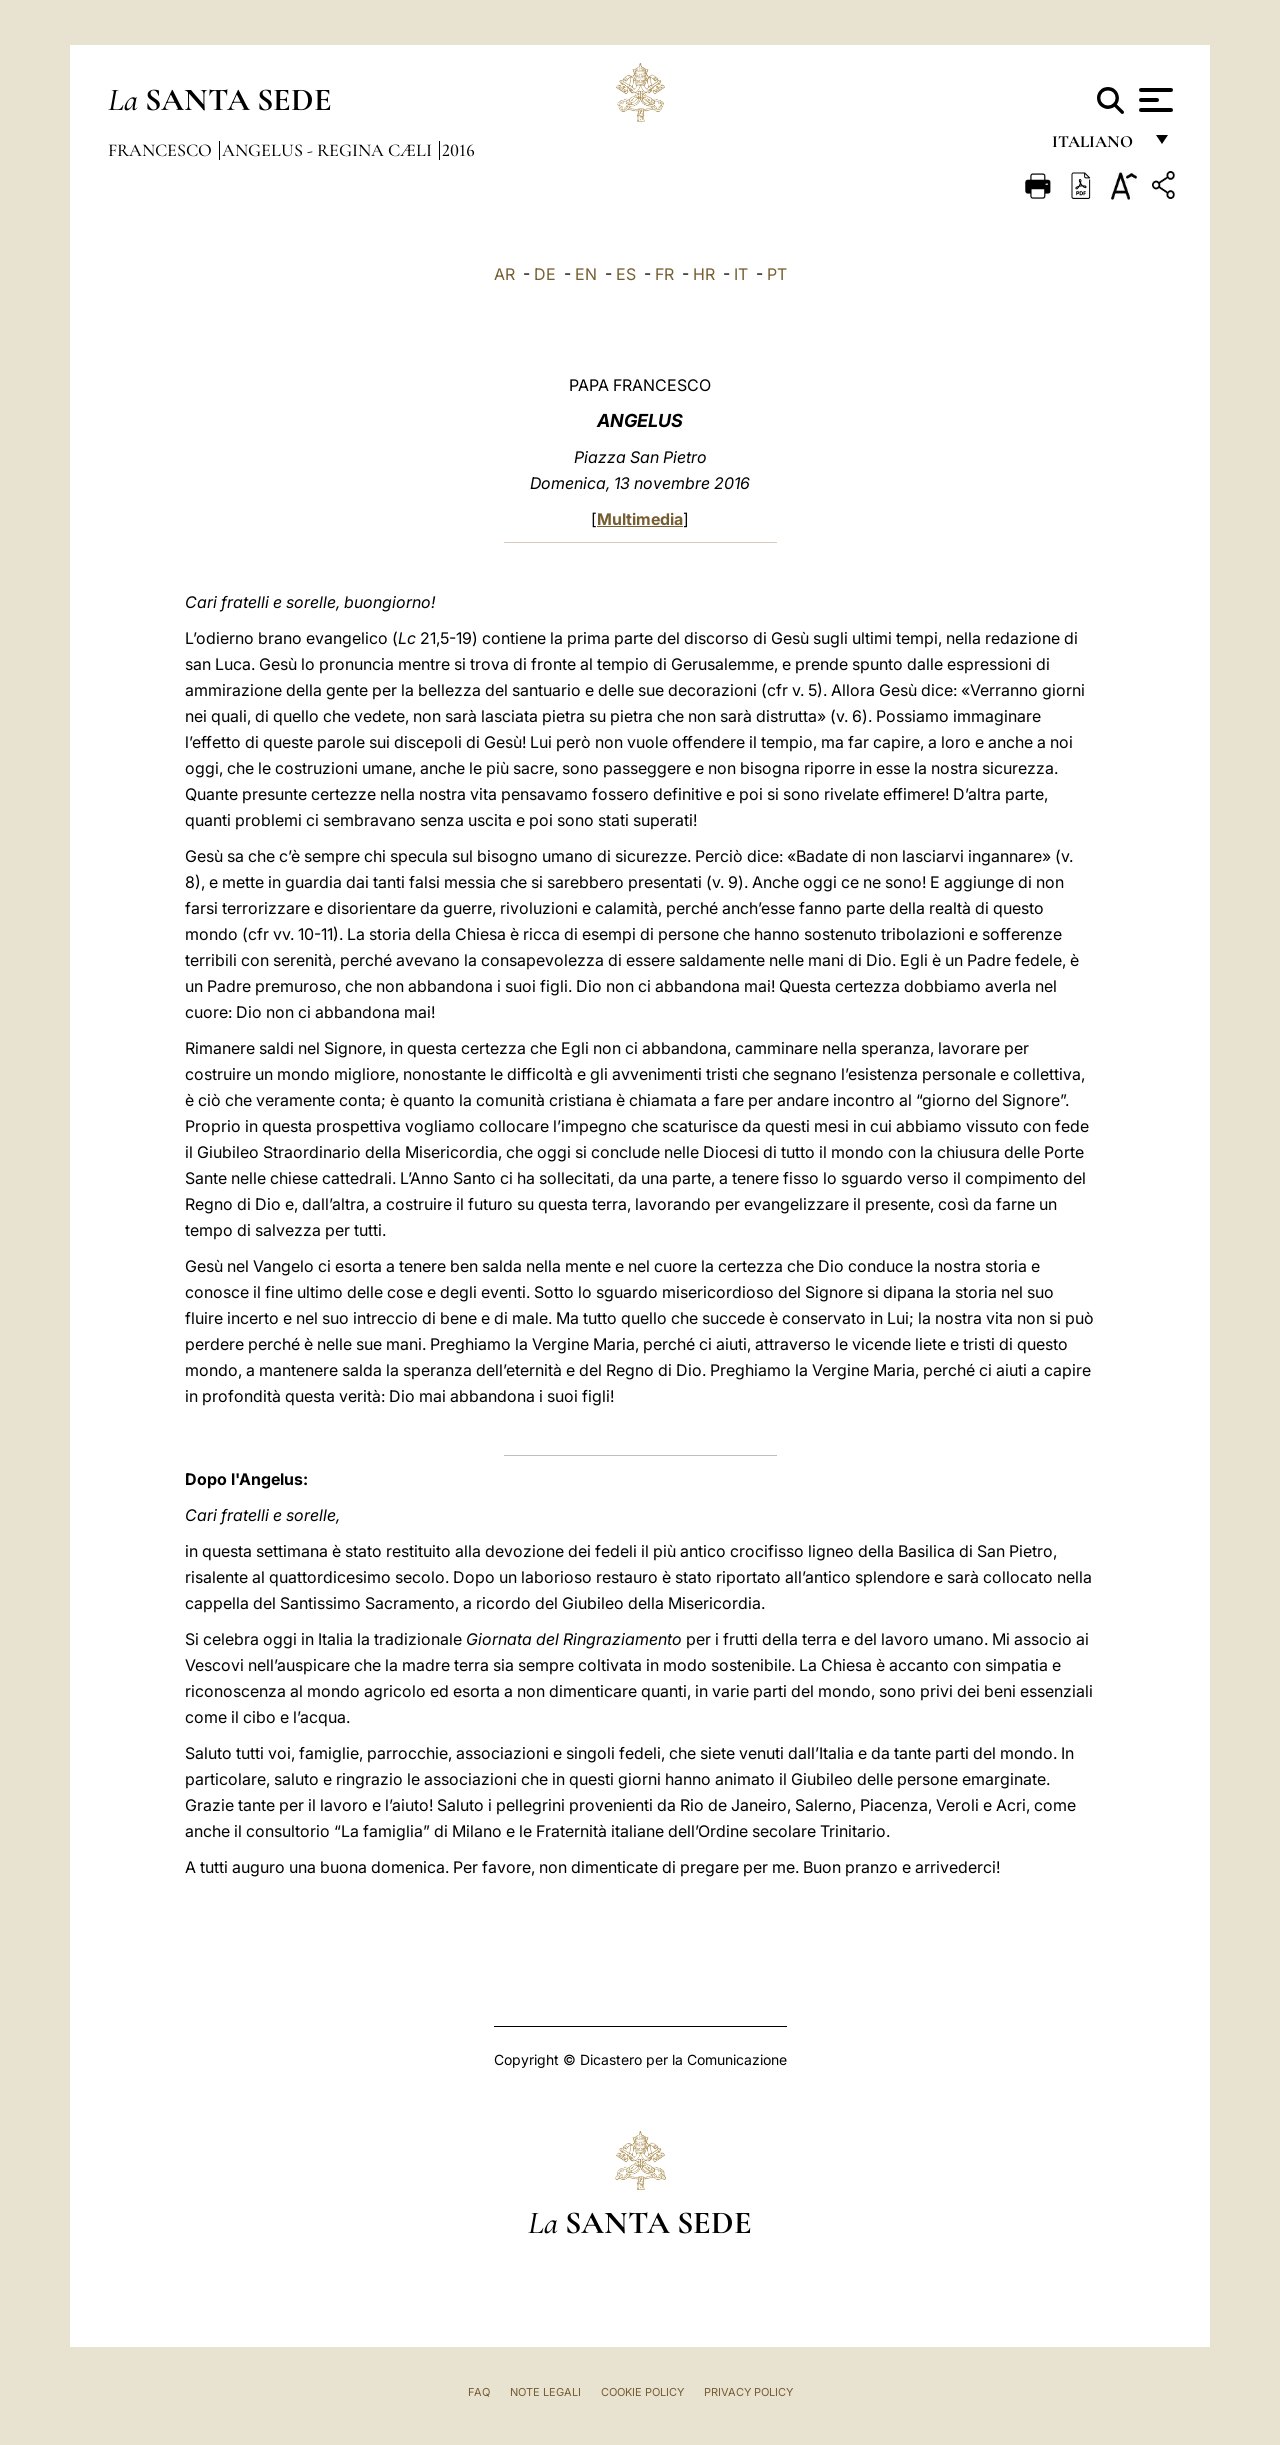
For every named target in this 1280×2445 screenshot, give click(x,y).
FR (664, 274)
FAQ (479, 2392)
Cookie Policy (642, 2392)
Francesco (162, 150)
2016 (458, 150)
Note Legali (545, 2392)
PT (777, 274)
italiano (1096, 147)
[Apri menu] (1153, 100)
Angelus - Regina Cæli (329, 150)
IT (741, 274)
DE (545, 274)
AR (504, 274)
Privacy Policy (748, 2392)
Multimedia (640, 519)
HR (704, 274)
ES (626, 274)
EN (586, 274)
